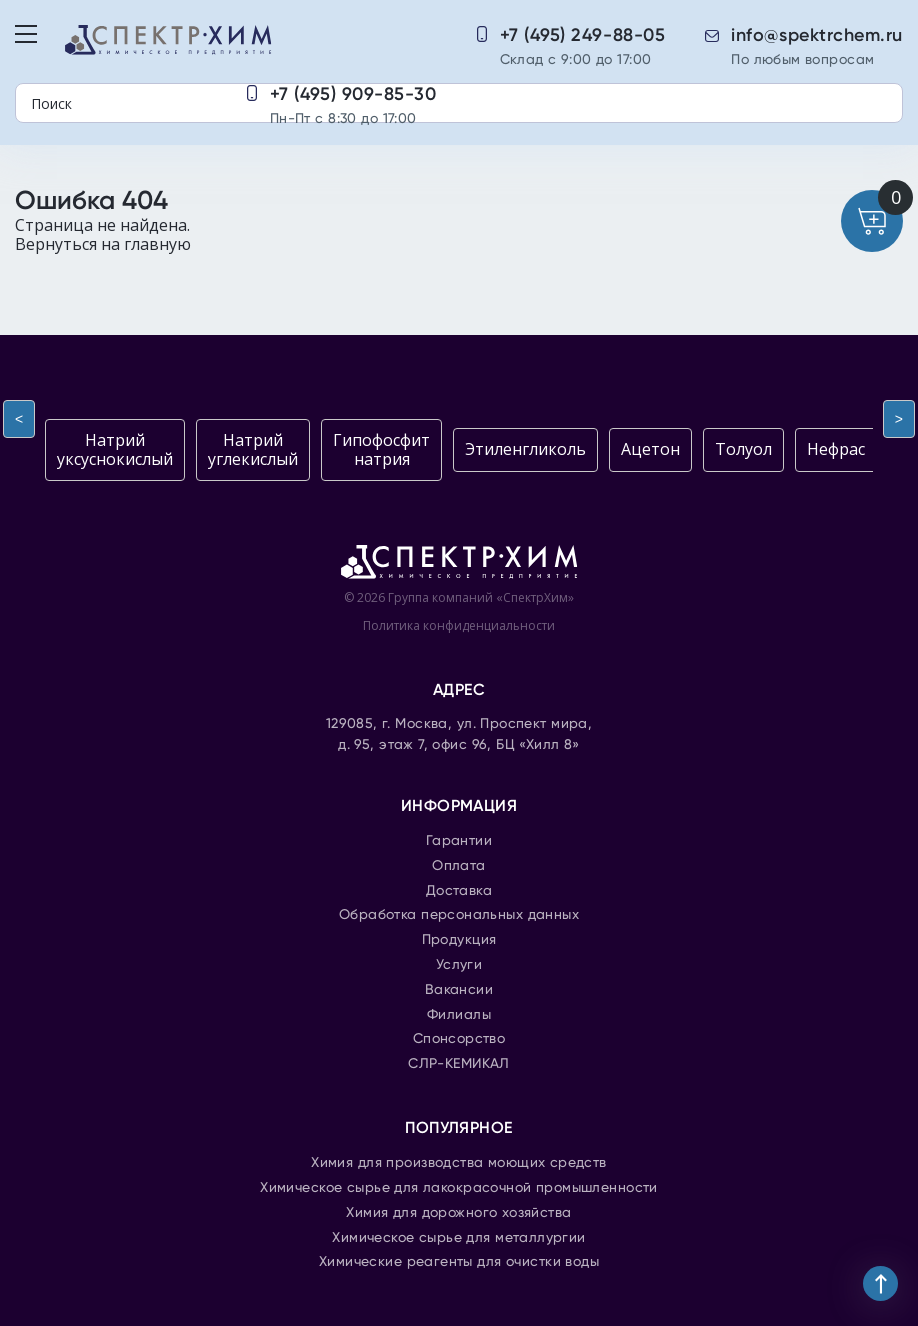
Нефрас (836, 449)
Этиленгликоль (525, 449)
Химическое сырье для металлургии (458, 1238)
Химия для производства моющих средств (459, 1163)
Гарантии (459, 841)
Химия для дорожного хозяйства (458, 1213)
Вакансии (459, 990)
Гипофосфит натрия (381, 449)
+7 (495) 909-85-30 (353, 94)
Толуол (743, 449)
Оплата (459, 866)
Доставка (459, 891)
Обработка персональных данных (459, 915)
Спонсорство (459, 1039)
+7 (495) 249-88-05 (583, 35)
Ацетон (650, 449)
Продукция (459, 940)
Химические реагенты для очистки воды (459, 1262)
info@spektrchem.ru (817, 35)
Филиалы (459, 1015)
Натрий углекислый (253, 449)
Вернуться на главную (103, 244)
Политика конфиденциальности (459, 625)
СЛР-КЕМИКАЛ (459, 1064)
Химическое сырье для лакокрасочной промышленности (459, 1188)
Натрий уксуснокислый (115, 449)
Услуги (459, 965)
